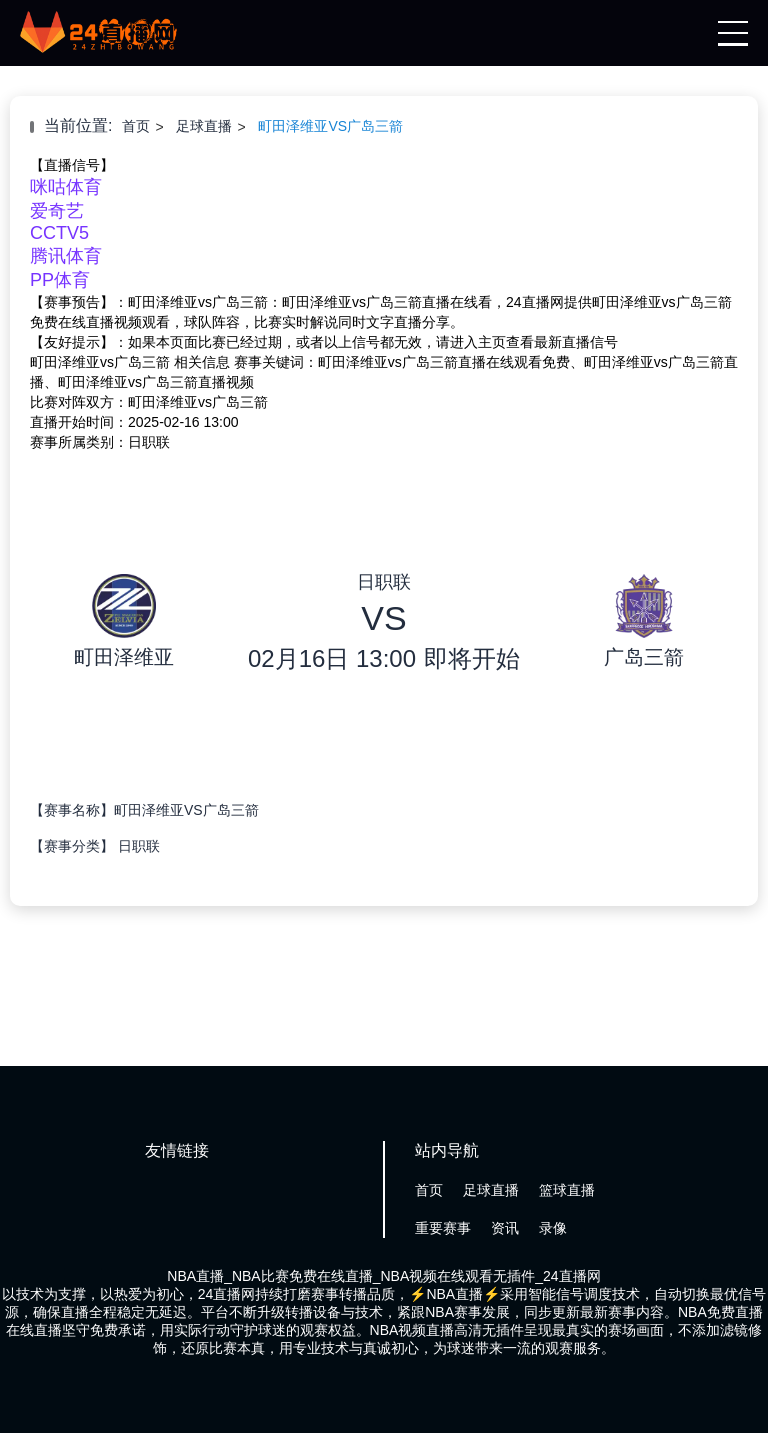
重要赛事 (443, 1228)
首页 (136, 126)
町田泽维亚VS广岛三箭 (330, 126)
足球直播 (204, 126)
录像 (553, 1228)
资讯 (505, 1228)
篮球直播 (567, 1190)
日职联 (139, 846)
